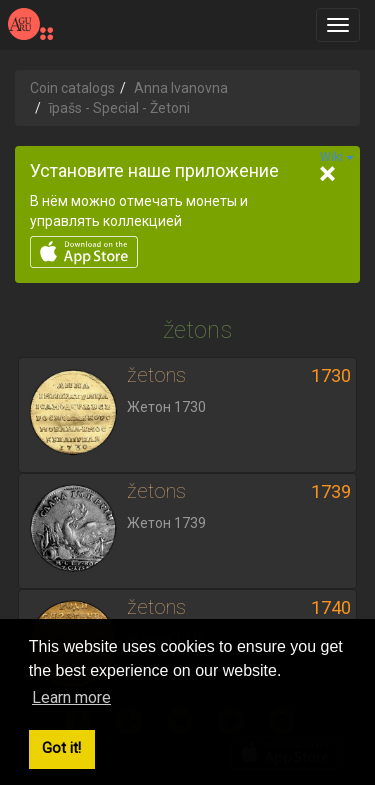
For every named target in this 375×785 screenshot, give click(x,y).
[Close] (327, 174)
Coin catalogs (72, 88)
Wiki (337, 157)
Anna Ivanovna (181, 88)
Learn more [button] (71, 697)
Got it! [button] (61, 748)
